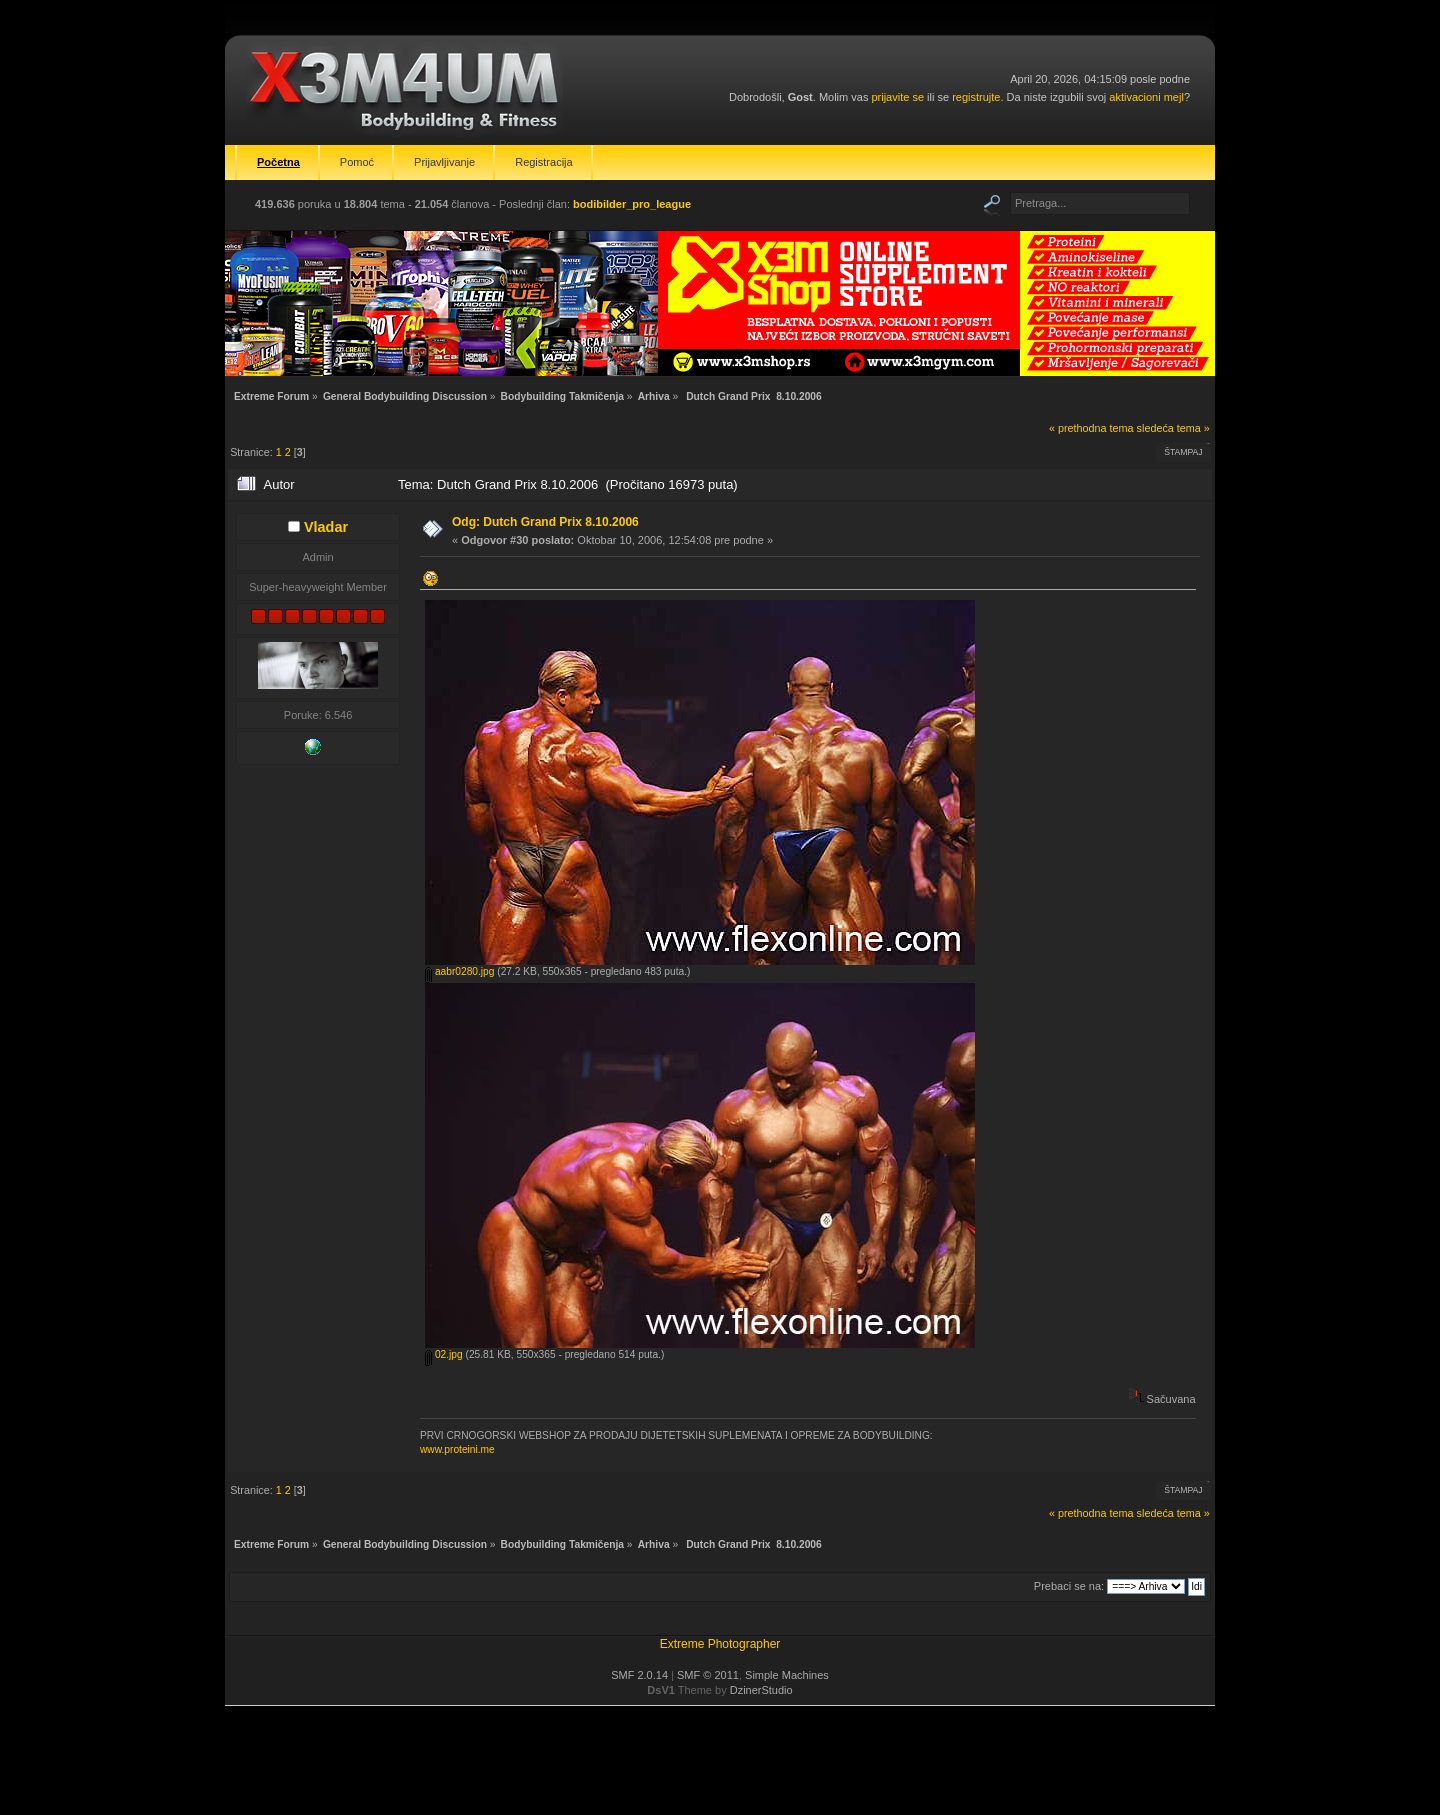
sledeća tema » (1173, 428)
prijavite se (897, 97)
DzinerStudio (761, 1690)
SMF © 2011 (708, 1675)
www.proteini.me (457, 1449)
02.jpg (444, 1354)
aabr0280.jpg (459, 971)
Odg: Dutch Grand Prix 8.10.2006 (545, 522)
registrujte (976, 97)
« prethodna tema (1091, 428)
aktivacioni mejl (1146, 97)
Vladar (326, 527)
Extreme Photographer (720, 1644)
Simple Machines (787, 1675)
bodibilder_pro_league (632, 204)
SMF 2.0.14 (639, 1675)
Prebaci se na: (1069, 1586)
